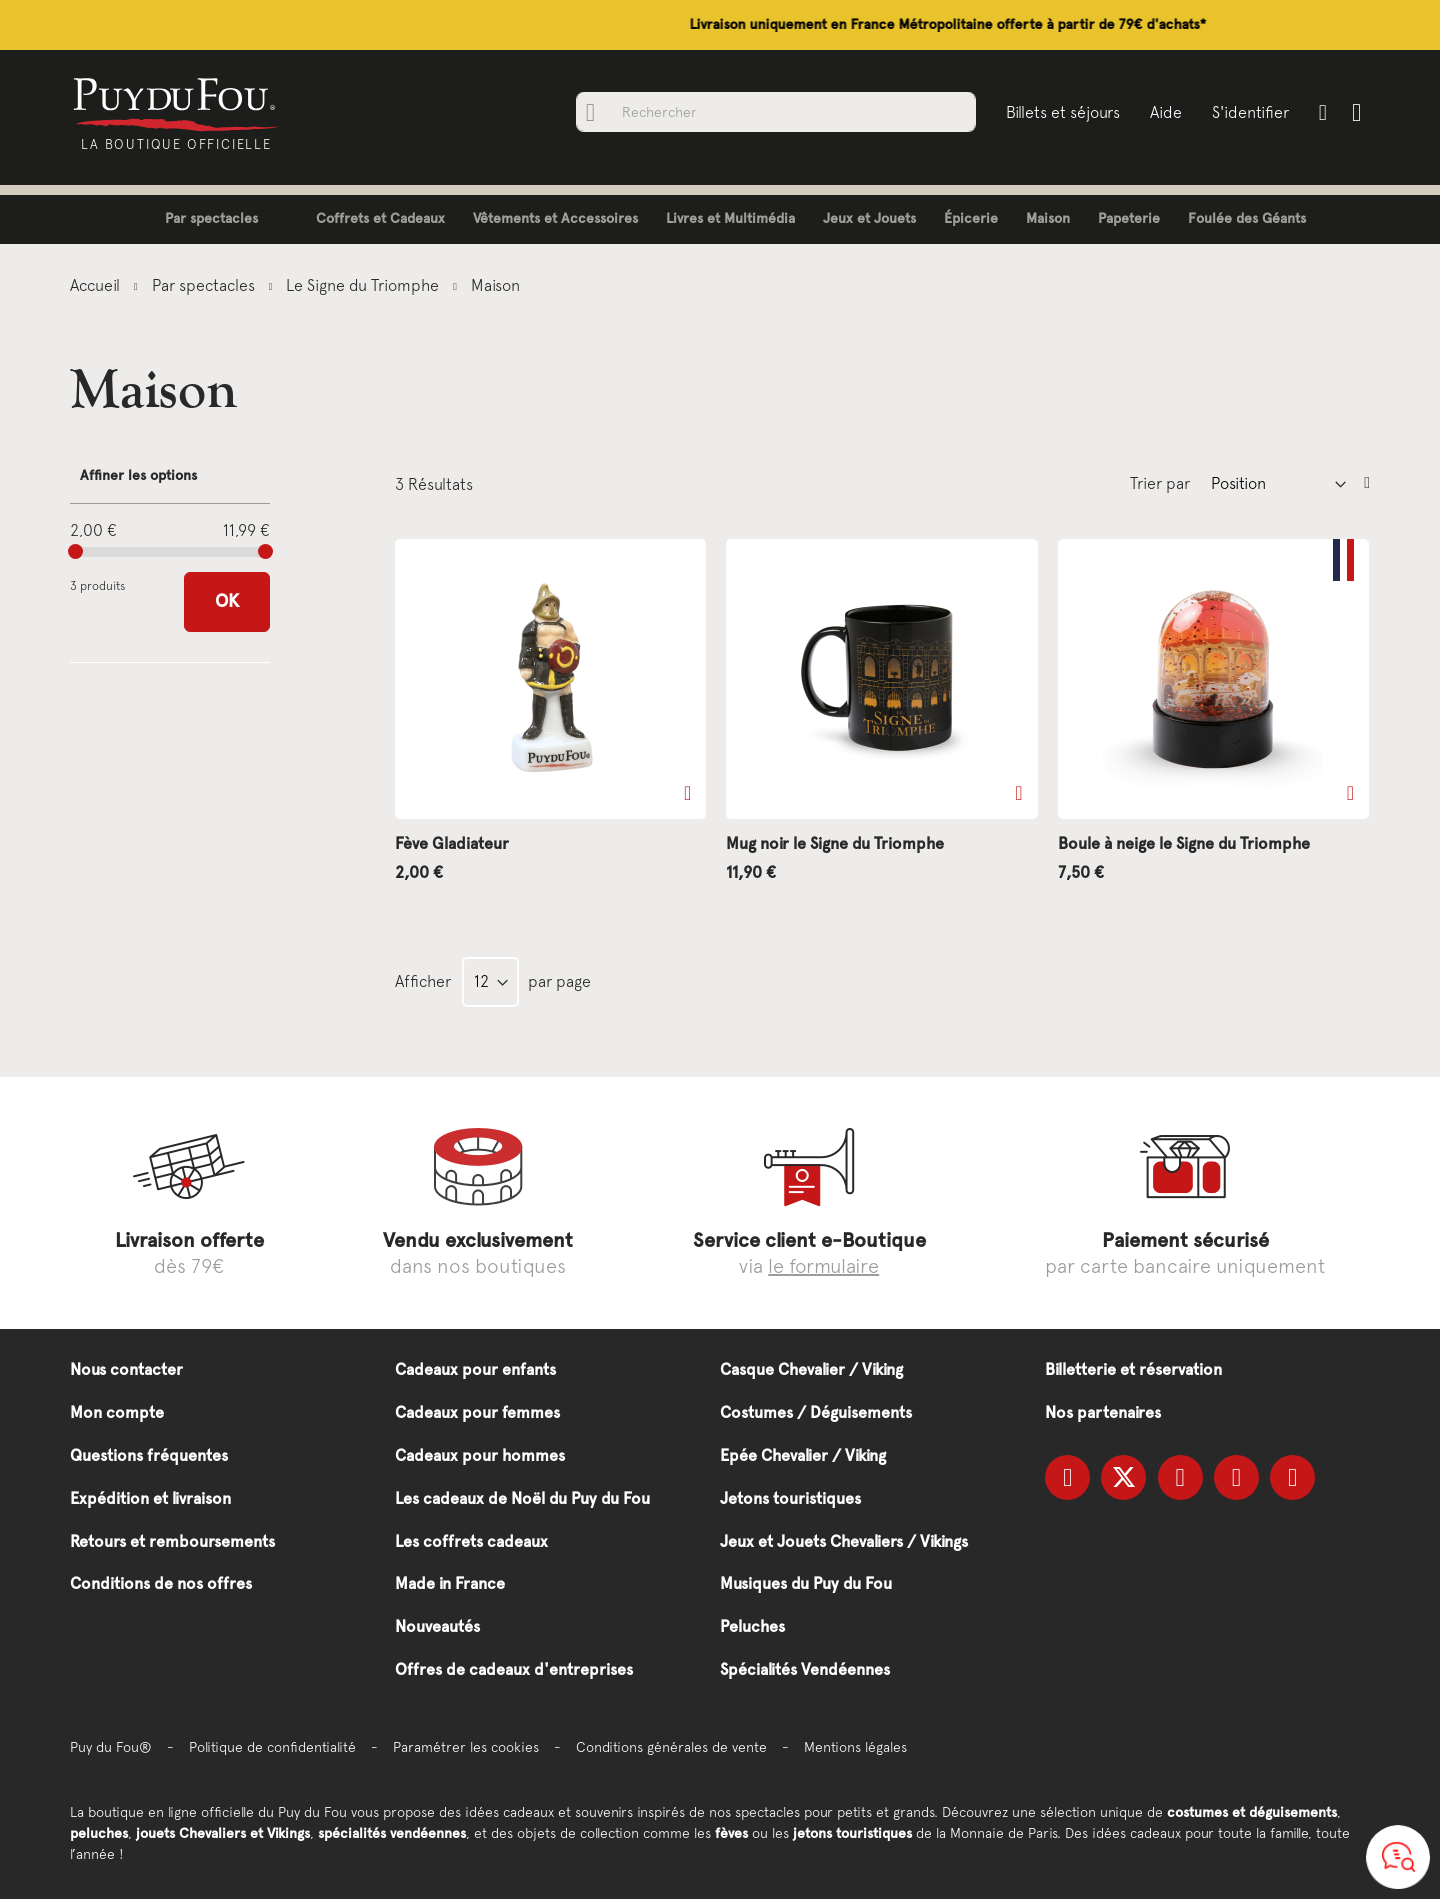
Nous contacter (126, 1369)
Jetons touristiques (790, 1498)
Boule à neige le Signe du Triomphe (1184, 843)
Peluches (752, 1626)
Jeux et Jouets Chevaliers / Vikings (844, 1541)
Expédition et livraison (150, 1498)
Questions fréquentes (149, 1455)
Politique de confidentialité (272, 1747)
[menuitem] (196, 219)
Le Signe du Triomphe (364, 285)
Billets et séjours (1062, 112)
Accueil (97, 285)
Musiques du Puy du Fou (806, 1583)
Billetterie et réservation (1133, 1369)
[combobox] (775, 112)
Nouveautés (437, 1626)
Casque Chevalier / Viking (811, 1369)
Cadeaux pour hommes (480, 1455)
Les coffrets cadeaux (471, 1541)
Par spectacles (205, 285)
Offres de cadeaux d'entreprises (514, 1669)
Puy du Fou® (111, 1747)
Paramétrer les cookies (466, 1747)
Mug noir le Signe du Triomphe (835, 843)
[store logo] (177, 103)
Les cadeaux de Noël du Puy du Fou (522, 1498)
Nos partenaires (1103, 1412)
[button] (687, 793)
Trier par (1160, 483)
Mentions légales (855, 1747)
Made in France (450, 1583)
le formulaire (823, 1265)
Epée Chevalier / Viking (803, 1455)
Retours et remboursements (172, 1541)
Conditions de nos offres (161, 1583)
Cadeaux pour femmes (477, 1412)
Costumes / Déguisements (816, 1412)
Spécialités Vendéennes (805, 1669)
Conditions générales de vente (671, 1747)
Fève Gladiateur (452, 843)
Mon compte (117, 1412)
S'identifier (1249, 112)
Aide (1165, 112)
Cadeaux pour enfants (475, 1369)
